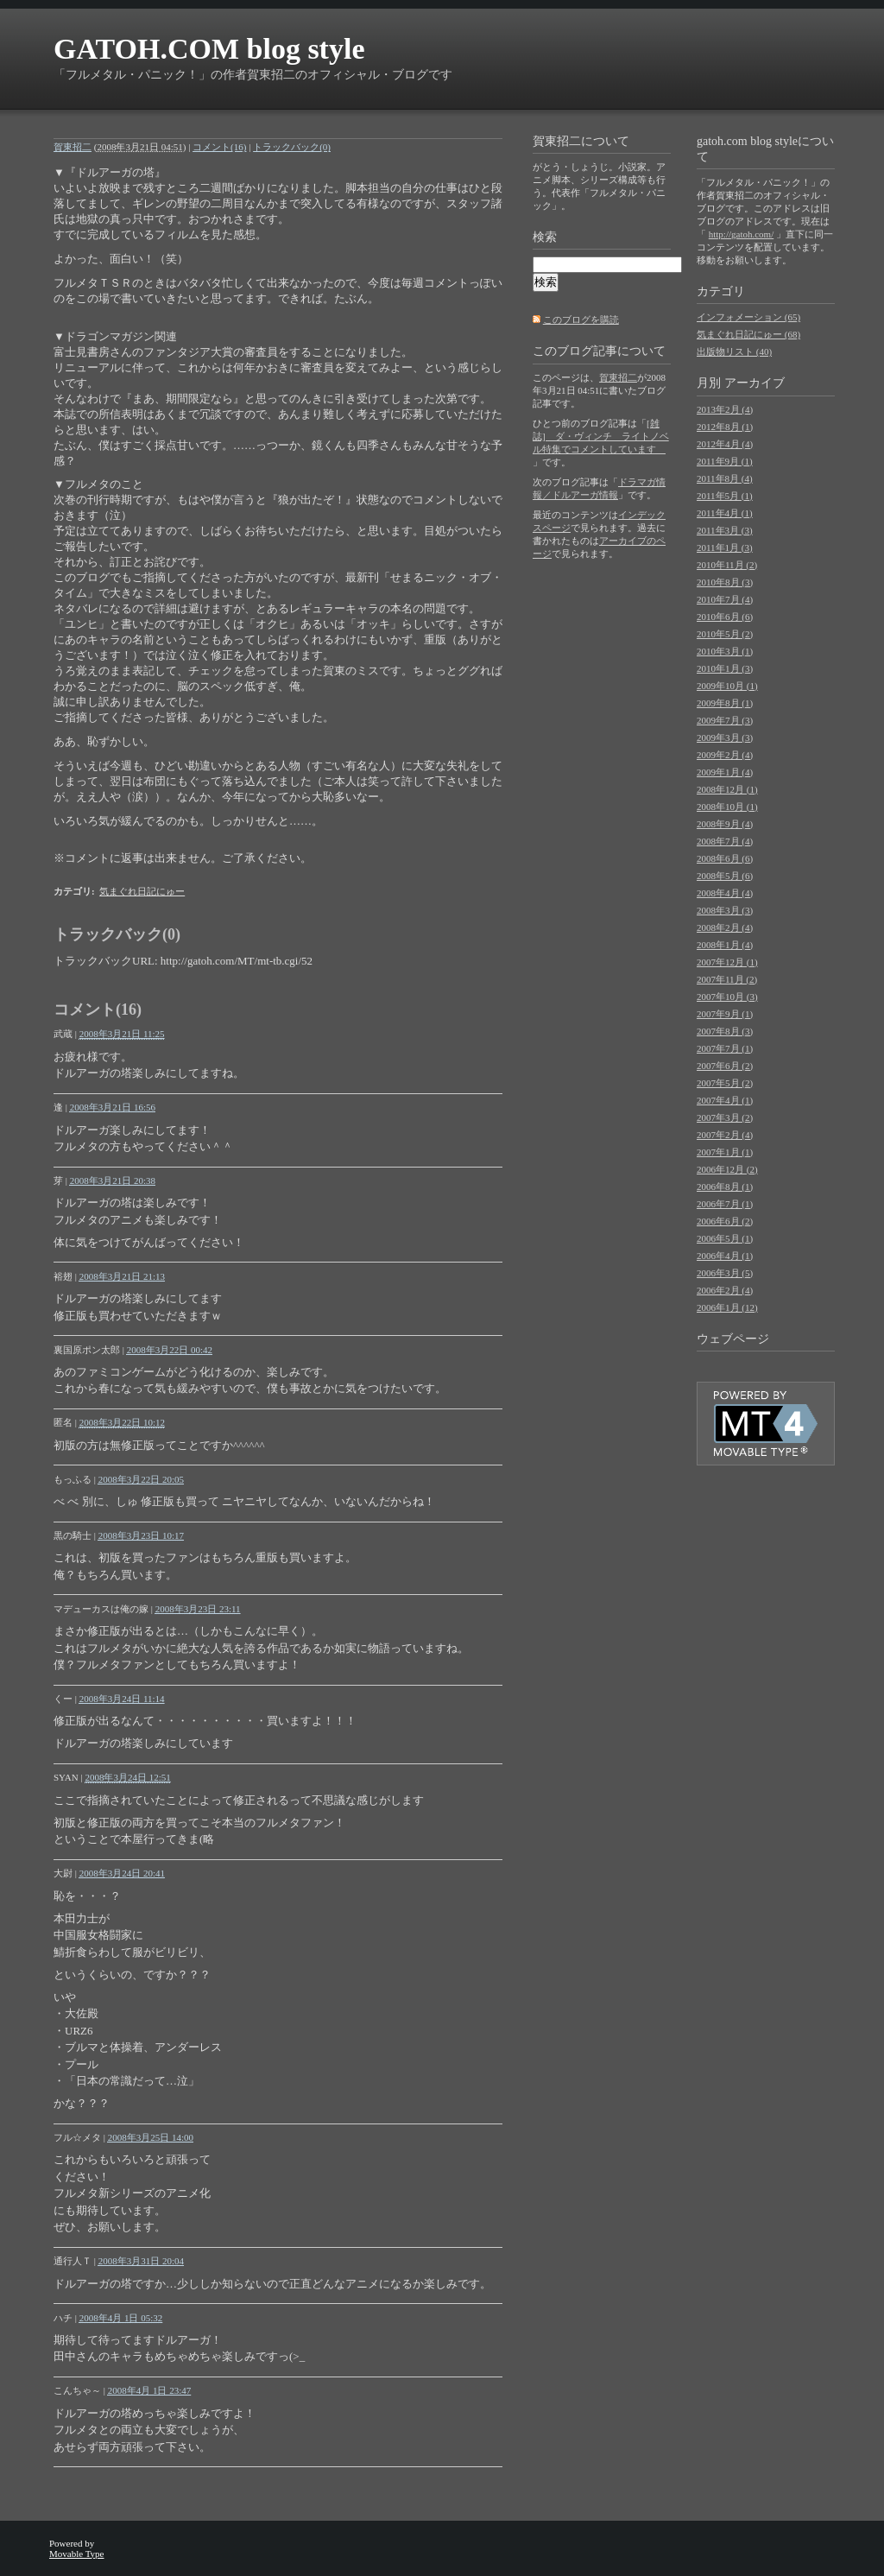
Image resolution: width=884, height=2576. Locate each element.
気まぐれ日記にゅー (142, 891)
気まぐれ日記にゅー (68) (748, 334)
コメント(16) (219, 147)
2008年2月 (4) (725, 927)
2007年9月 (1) (725, 1014)
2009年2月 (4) (725, 755)
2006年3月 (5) (725, 1273)
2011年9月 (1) (725, 461)
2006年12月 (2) (727, 1169)
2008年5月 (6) (725, 875)
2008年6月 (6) (725, 858)
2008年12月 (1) (727, 789)
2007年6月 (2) (725, 1065)
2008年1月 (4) (725, 945)
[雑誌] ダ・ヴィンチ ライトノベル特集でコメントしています (601, 436)
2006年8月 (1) (725, 1186)
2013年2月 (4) (725, 409)
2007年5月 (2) (725, 1083)
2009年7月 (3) (725, 720)
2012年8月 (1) (725, 426)
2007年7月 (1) (725, 1048)
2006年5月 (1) (725, 1238)
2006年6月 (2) (725, 1221)
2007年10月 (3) (727, 996)
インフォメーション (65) (748, 317)
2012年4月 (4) (725, 444)
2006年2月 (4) (725, 1290)
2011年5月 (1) (725, 496)
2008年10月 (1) (727, 806)
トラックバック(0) (292, 147)
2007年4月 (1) (725, 1100)
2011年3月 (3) (725, 530)
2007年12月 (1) (727, 962)
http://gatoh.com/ (741, 234)
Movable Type (76, 2553)
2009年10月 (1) (727, 685)
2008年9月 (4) (725, 824)
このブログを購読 (581, 319)
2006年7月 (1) (725, 1204)
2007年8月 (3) (725, 1031)
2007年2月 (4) (725, 1135)
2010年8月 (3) (725, 582)
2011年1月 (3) (725, 547)
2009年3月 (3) (725, 737)
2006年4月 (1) (725, 1255)
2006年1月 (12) (727, 1307)
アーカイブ (754, 383)
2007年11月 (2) (727, 979)
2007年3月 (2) (725, 1117)
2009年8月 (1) (725, 703)
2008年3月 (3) (725, 910)
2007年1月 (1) (725, 1152)
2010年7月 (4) (725, 599)
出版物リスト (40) (734, 351)
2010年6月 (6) (725, 616)
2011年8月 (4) (725, 478)
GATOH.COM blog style (209, 49)
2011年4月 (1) (725, 513)
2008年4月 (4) (725, 893)
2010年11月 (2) (727, 565)
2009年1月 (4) (725, 772)
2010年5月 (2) (725, 634)
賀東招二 (73, 147)
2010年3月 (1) (725, 651)
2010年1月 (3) (725, 668)
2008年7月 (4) (725, 841)
